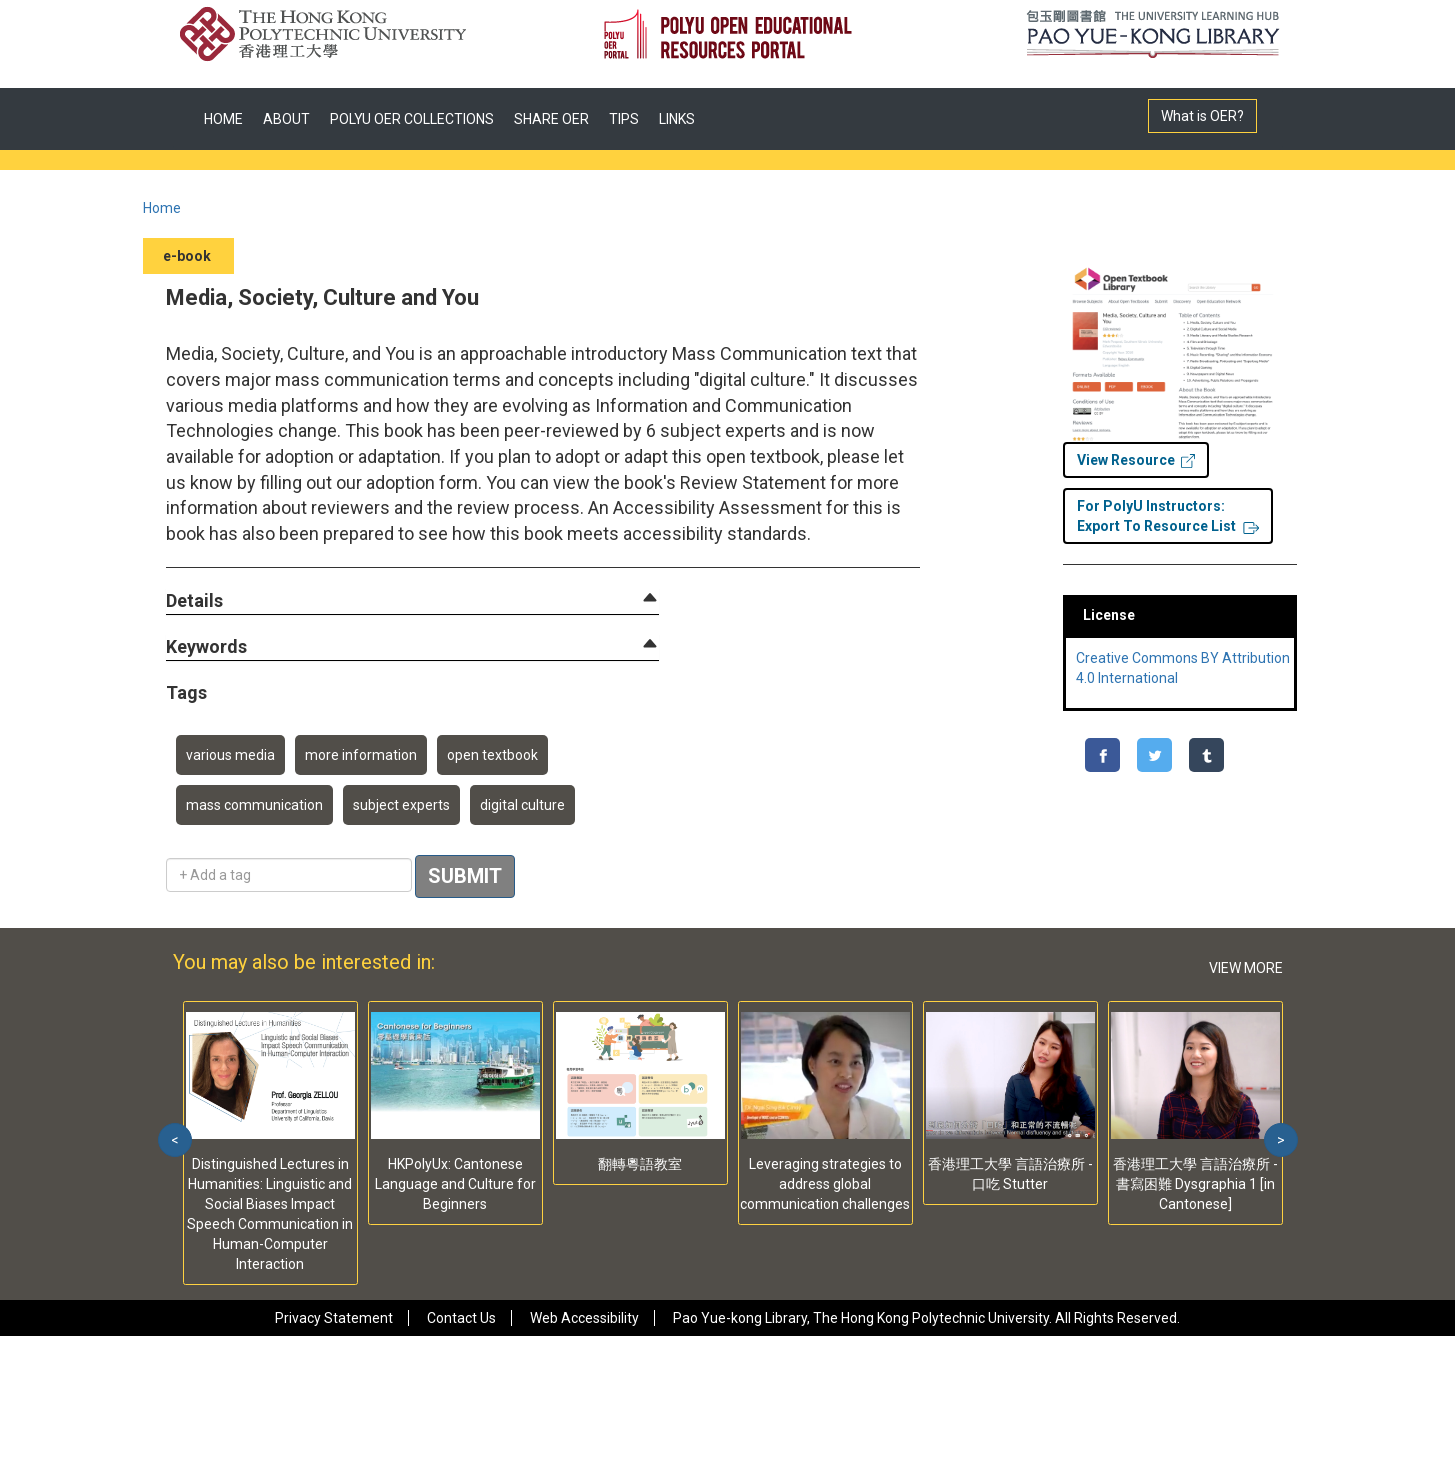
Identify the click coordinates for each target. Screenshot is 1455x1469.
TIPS (624, 119)
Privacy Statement (334, 1318)
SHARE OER (551, 119)
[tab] (412, 601)
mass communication (254, 805)
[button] (194, 601)
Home (162, 208)
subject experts (401, 805)
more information (361, 755)
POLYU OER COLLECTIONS (412, 119)
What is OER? (1202, 116)
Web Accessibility (584, 1318)
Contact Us (461, 1318)
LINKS (677, 119)
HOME (223, 119)
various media (230, 755)
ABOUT (286, 119)
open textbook (492, 755)
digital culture (522, 805)
